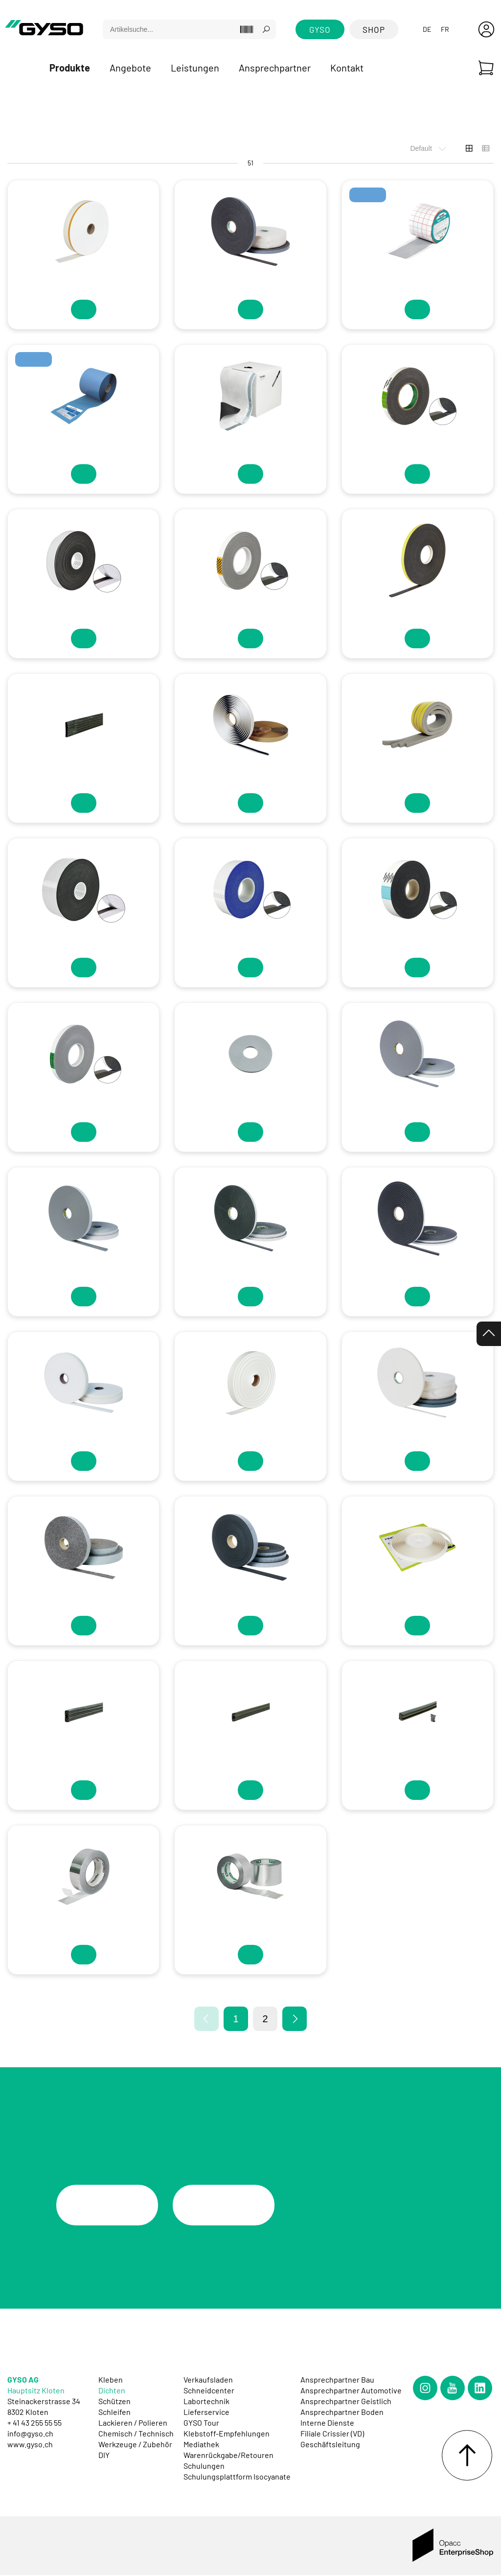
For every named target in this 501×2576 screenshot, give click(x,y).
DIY (104, 2455)
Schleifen (114, 2412)
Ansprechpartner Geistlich (345, 2401)
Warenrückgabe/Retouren (228, 2455)
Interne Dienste (327, 2423)
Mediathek (201, 2444)
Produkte (69, 67)
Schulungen (204, 2466)
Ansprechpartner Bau (337, 2380)
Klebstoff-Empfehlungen (226, 2433)
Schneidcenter (208, 2390)
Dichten (111, 2390)
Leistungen (195, 67)
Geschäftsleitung (330, 2444)
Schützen (114, 2401)
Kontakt (347, 67)
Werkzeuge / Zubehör (135, 2444)
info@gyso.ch (30, 2433)
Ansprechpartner (275, 67)
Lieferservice (206, 2412)
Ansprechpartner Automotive (351, 2390)
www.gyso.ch (30, 2444)
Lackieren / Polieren (132, 2423)
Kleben (110, 2380)
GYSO (320, 29)
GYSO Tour (201, 2423)
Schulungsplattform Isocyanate (237, 2476)
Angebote (130, 67)
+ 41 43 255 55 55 (34, 2423)
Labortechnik (206, 2401)
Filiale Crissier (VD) (332, 2433)
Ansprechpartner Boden (342, 2412)
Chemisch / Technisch (136, 2433)
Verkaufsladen (208, 2380)
